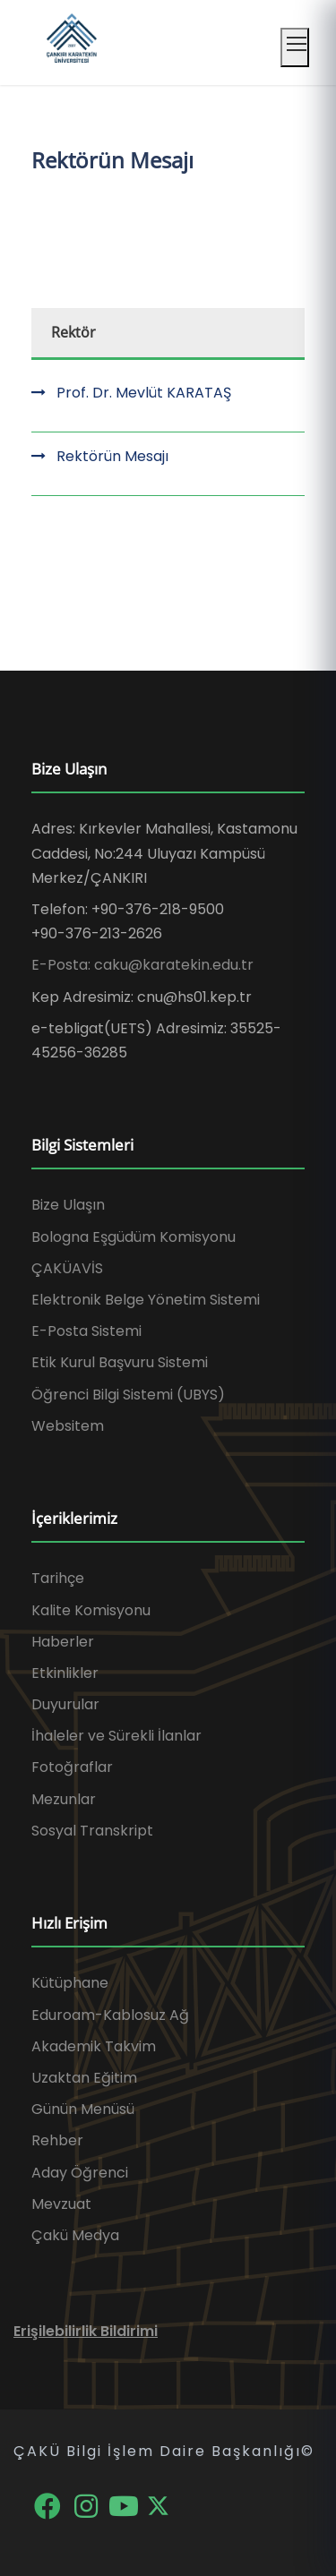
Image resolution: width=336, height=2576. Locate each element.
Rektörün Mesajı (112, 456)
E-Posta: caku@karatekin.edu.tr (142, 964)
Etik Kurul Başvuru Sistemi (119, 1362)
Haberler (62, 1641)
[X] (158, 2504)
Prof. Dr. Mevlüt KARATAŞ (143, 392)
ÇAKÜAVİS (67, 1268)
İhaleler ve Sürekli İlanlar (116, 1735)
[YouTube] (125, 2504)
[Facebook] (48, 2504)
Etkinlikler (65, 1673)
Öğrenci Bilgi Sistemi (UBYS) (128, 1394)
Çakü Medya (75, 2235)
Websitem (67, 1426)
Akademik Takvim (93, 2046)
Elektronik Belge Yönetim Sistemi (145, 1299)
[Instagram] (87, 2504)
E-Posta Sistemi (86, 1331)
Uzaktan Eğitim (84, 2077)
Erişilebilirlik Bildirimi (85, 2331)
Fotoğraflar (72, 1767)
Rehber (57, 2140)
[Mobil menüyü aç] (294, 47)
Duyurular (65, 1704)
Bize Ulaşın (68, 1204)
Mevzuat (61, 2204)
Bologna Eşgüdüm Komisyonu (133, 1237)
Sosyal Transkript (92, 1830)
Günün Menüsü (82, 2109)
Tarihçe (57, 1578)
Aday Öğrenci (79, 2172)
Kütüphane (69, 1983)
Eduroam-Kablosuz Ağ (110, 2015)
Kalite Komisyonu (91, 1610)
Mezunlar (63, 1799)
